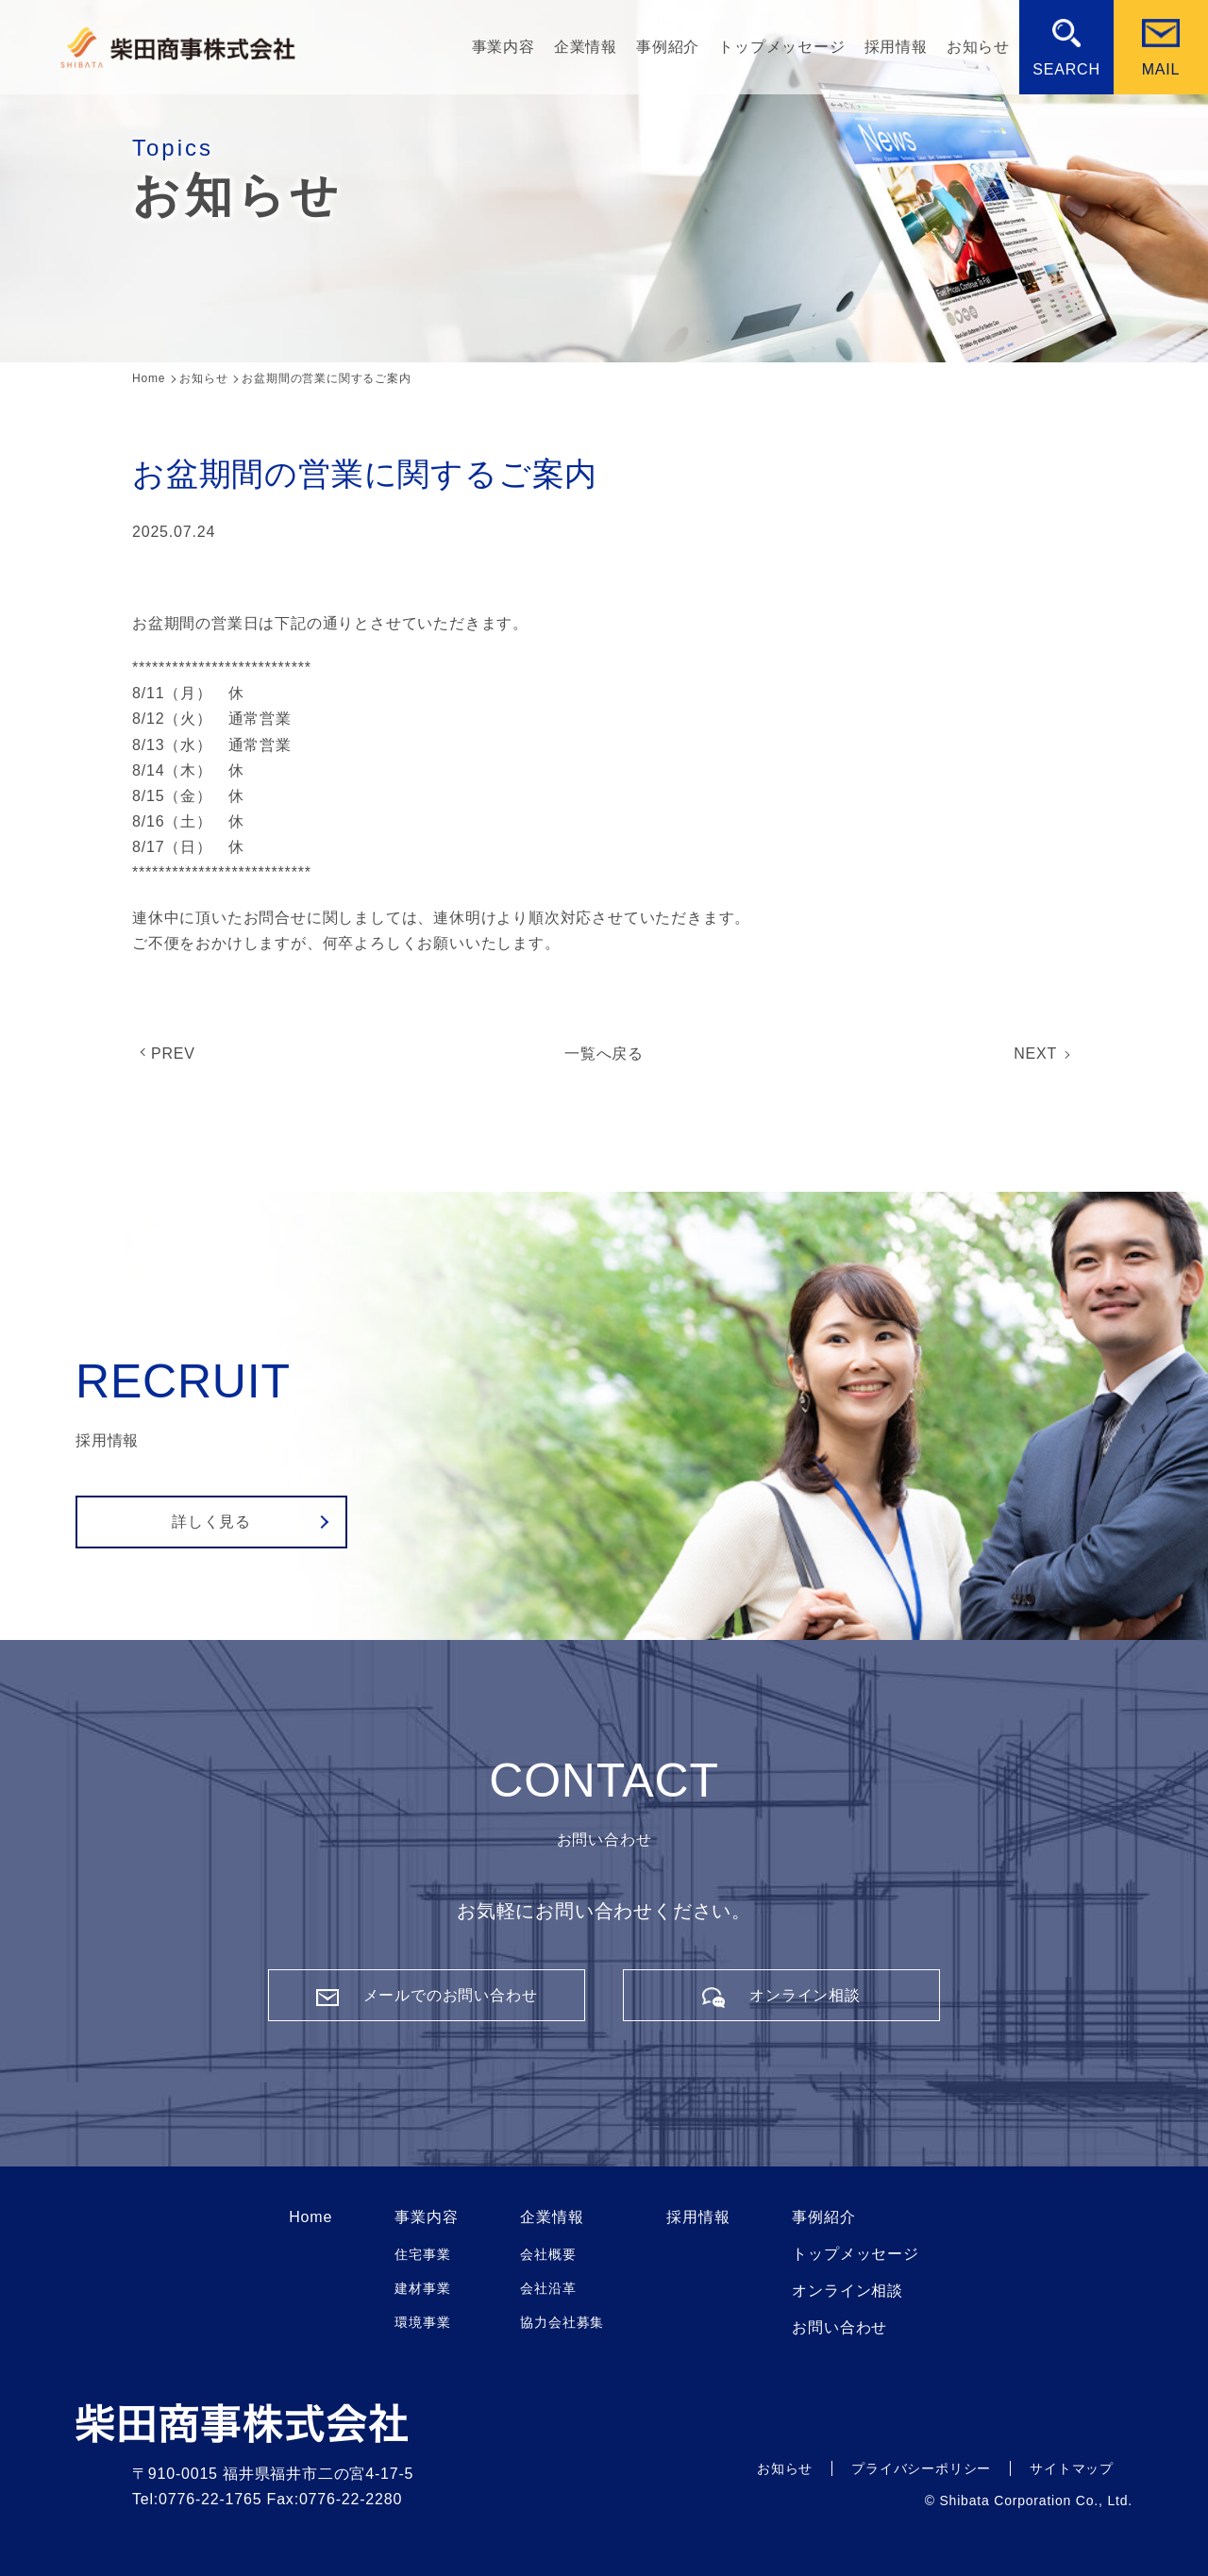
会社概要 (548, 2254)
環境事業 (422, 2322)
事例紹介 (667, 47)
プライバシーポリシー (921, 2468)
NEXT (1035, 1053)
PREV (173, 1053)
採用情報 (896, 47)
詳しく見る (211, 1522)
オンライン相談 (847, 2291)
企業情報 (585, 47)
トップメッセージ (781, 47)
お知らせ (978, 47)
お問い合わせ (839, 2327)
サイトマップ (1072, 2468)
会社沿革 (548, 2288)
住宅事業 (422, 2254)
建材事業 (422, 2288)
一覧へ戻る (604, 1053)
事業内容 (503, 47)
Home (310, 2217)
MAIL (1161, 69)
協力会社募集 (562, 2322)
